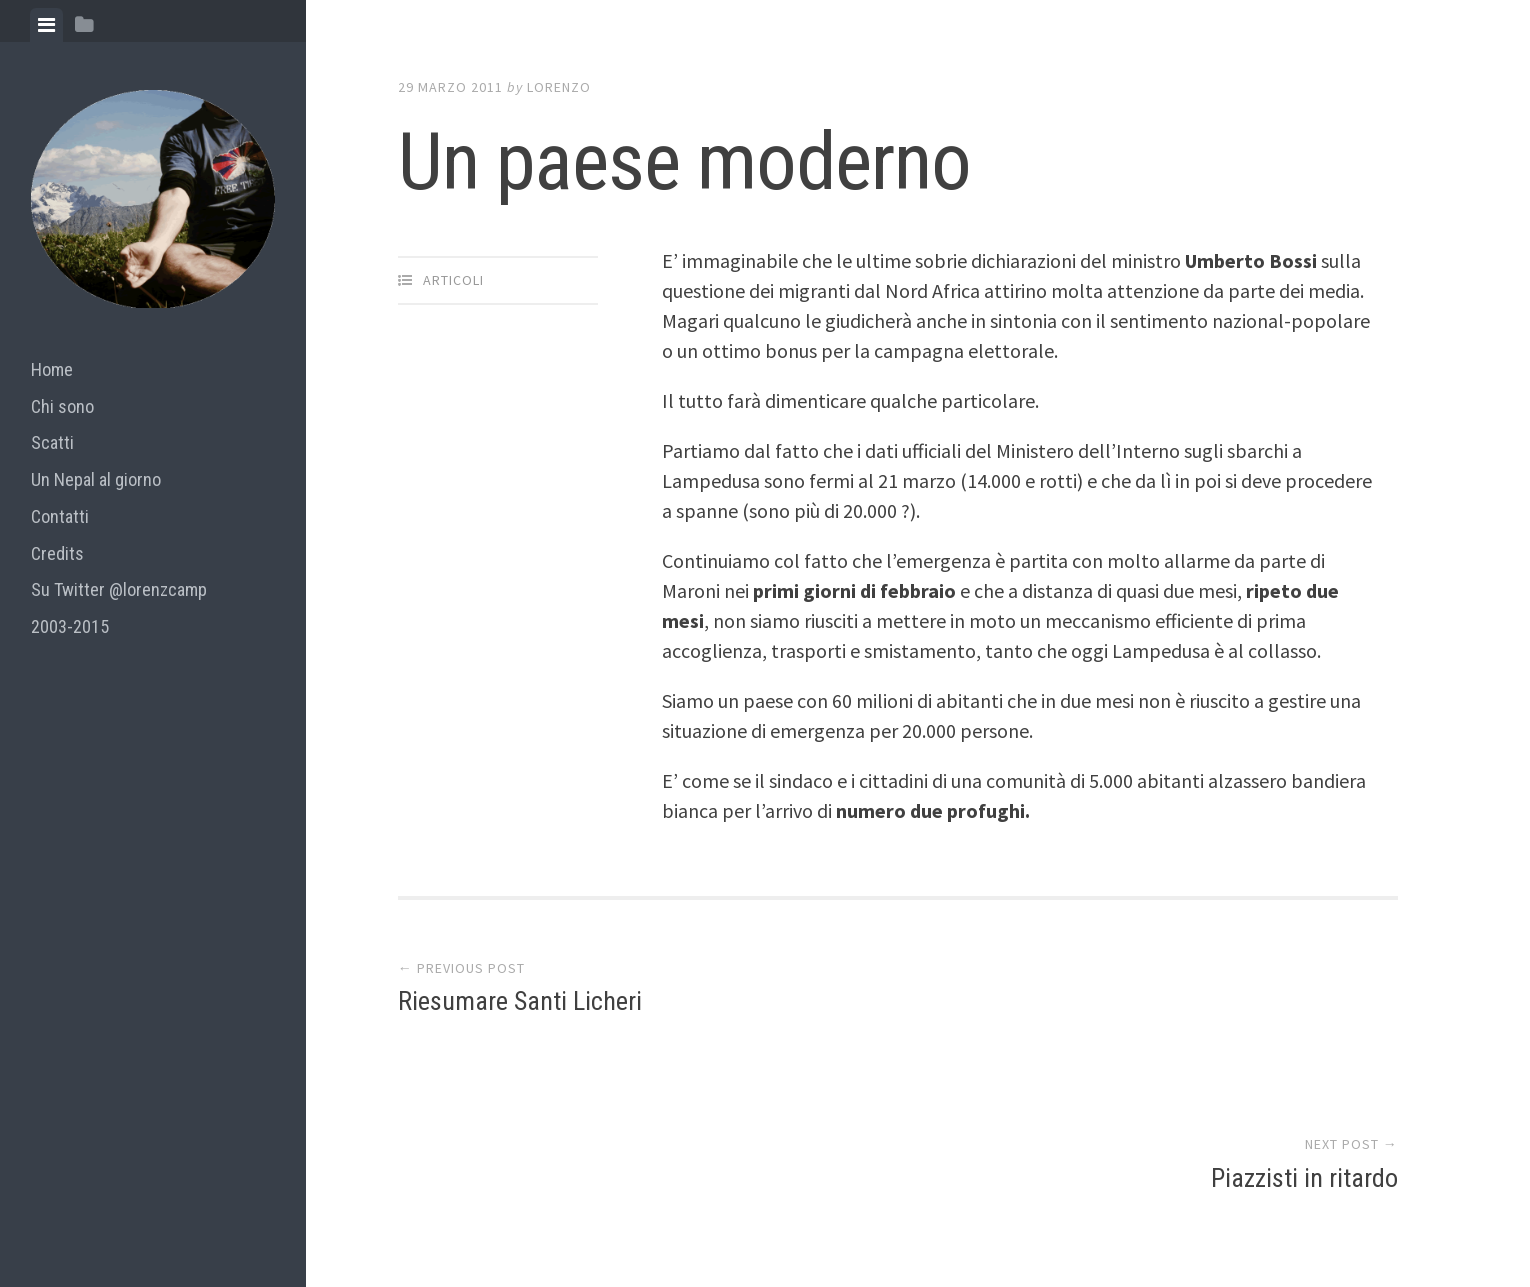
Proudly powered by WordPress (544, 1189)
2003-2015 (70, 626)
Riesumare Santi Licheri (520, 1005)
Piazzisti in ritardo (1304, 1005)
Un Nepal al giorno (96, 479)
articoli (453, 280)
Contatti (60, 516)
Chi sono (62, 406)
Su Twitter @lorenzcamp (119, 589)
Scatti (52, 442)
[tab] (46, 25)
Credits (57, 553)
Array (825, 1189)
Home (52, 369)
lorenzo (559, 87)
